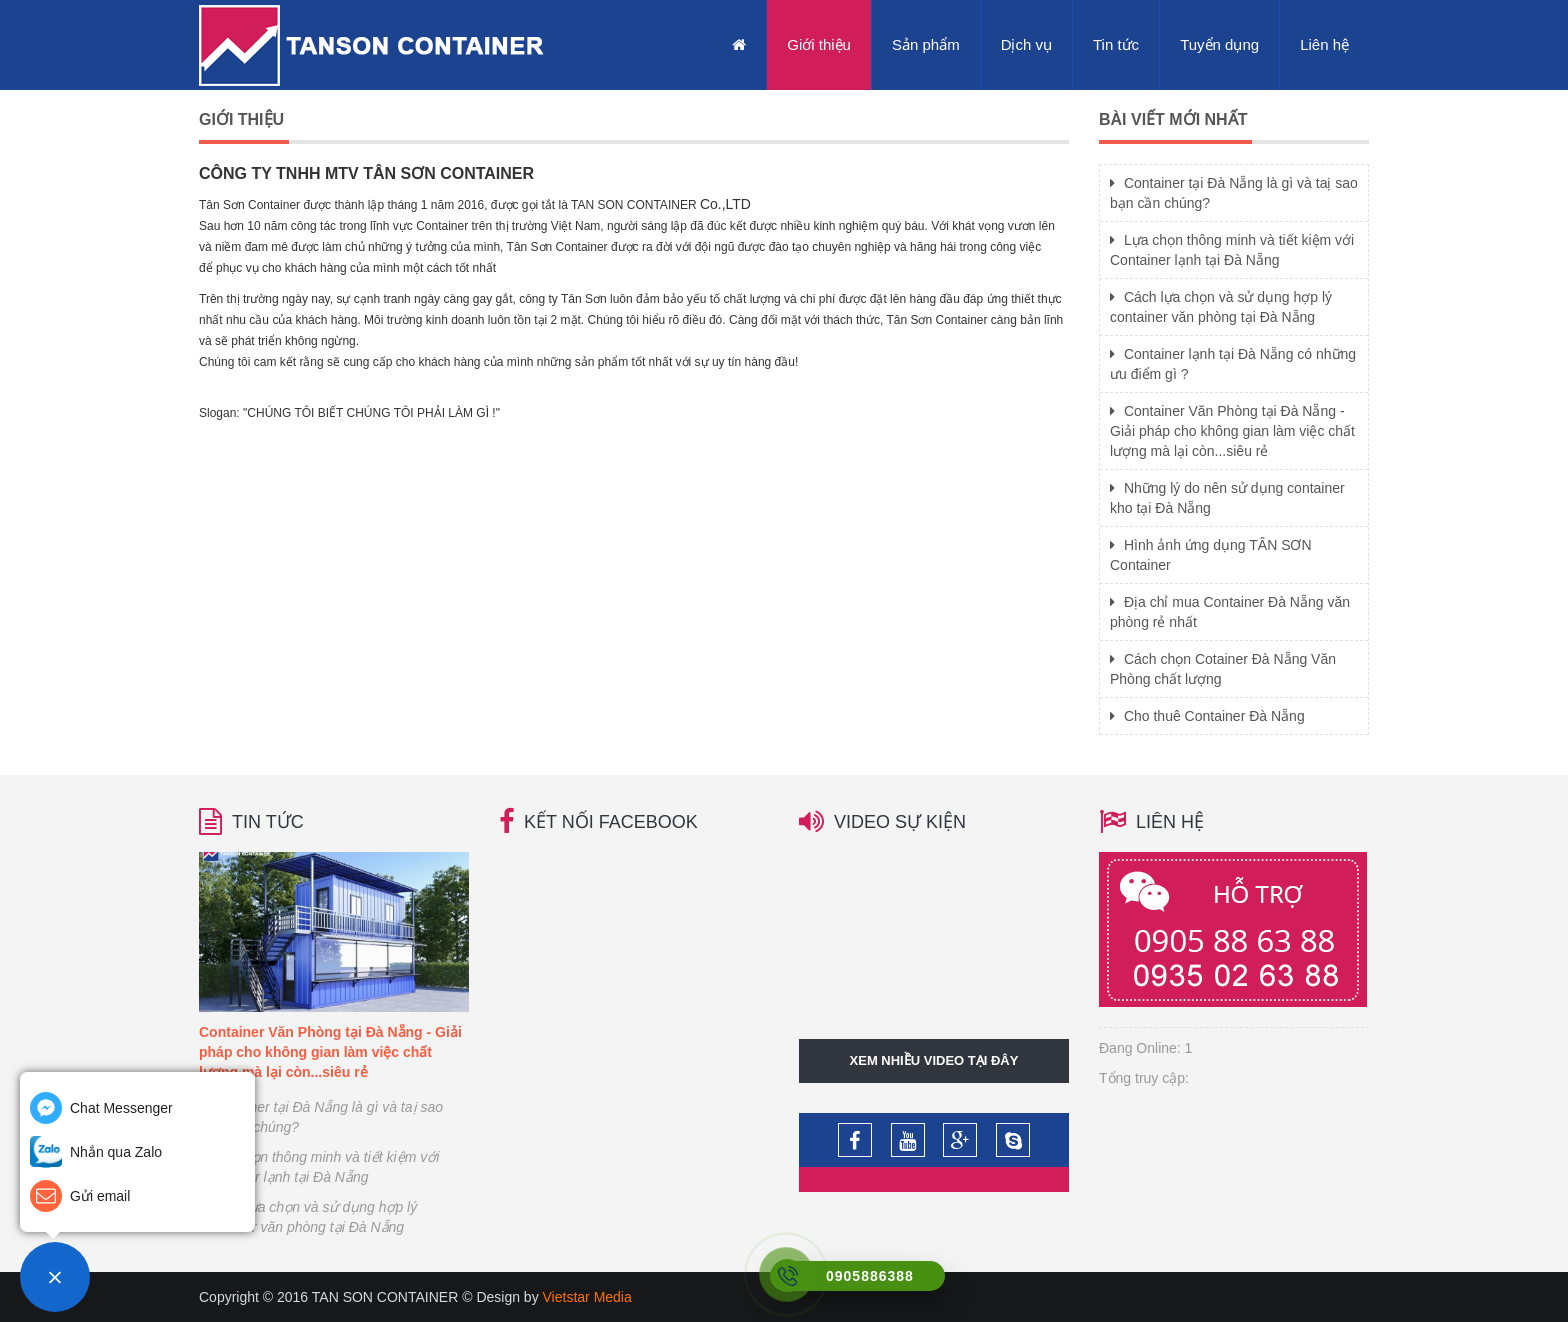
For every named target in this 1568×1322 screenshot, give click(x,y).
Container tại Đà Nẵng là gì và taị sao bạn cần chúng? (321, 1117)
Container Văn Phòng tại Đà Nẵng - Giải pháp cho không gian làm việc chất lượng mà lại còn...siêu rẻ (1232, 431)
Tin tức (1116, 44)
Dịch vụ (1026, 44)
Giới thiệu (819, 44)
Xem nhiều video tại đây (934, 1060)
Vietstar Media (587, 1297)
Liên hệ (1324, 44)
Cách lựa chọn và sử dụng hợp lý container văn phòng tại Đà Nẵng (308, 1217)
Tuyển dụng (1219, 44)
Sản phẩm (926, 44)
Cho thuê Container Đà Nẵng (1207, 716)
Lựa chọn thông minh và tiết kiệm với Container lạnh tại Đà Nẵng (319, 1167)
